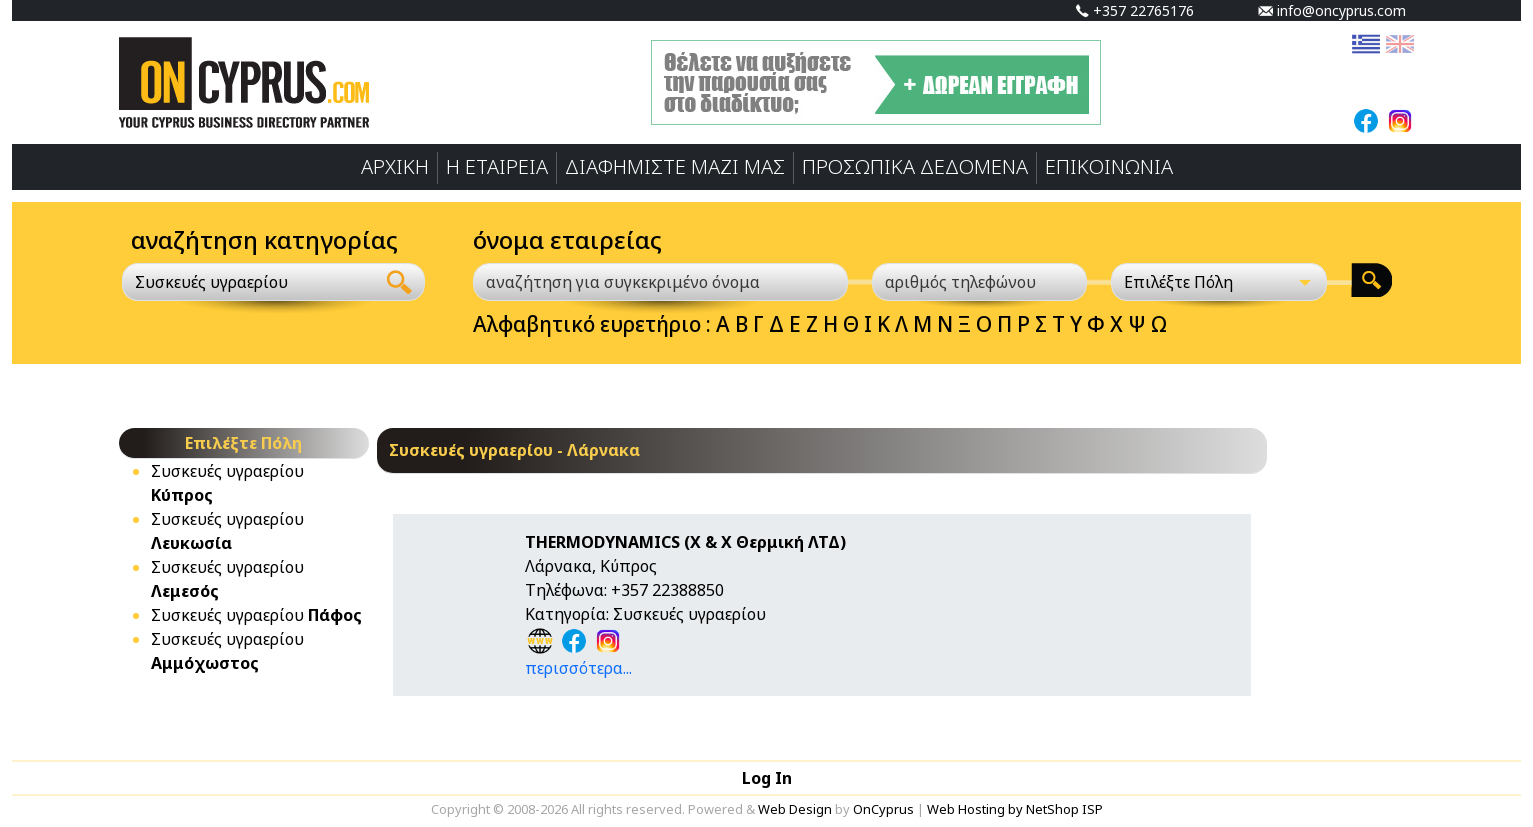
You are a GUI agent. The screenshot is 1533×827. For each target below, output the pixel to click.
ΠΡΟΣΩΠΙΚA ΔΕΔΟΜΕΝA (915, 166)
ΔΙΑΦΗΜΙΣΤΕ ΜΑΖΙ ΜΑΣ (675, 166)
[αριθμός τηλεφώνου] (980, 282)
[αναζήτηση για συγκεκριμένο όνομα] (660, 282)
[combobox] (248, 282)
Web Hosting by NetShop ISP (1015, 809)
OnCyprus (883, 809)
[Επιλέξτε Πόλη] (1219, 282)
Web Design (795, 809)
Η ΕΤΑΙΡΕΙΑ (497, 166)
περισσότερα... (578, 668)
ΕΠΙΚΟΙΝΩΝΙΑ (1109, 166)
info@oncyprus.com (1332, 10)
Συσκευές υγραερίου (256, 615)
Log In (767, 778)
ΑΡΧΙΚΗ (395, 166)
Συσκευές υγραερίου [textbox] (211, 282)
